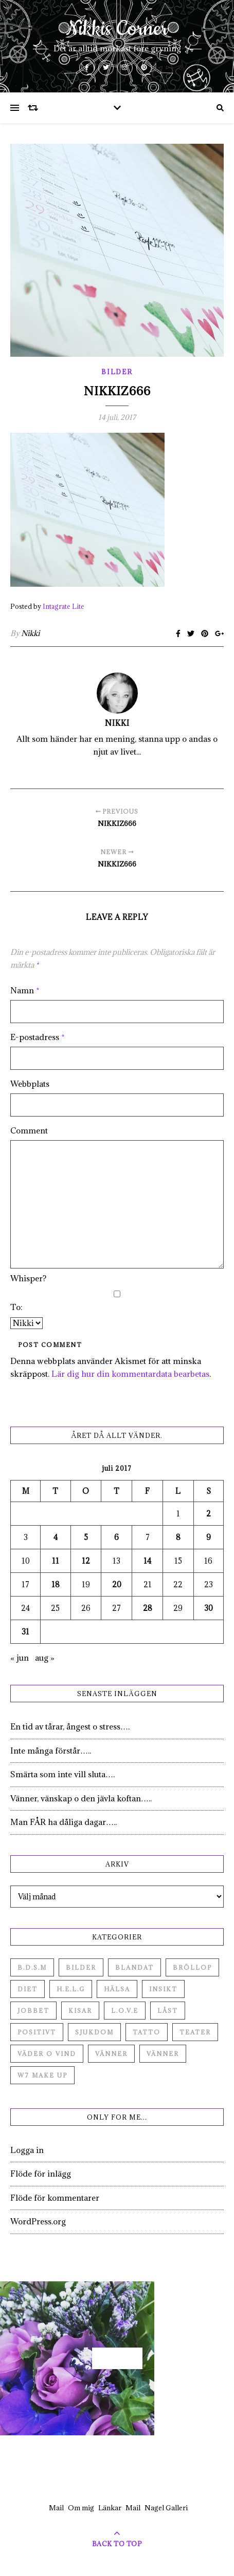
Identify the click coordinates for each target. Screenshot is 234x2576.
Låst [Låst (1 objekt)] (167, 2010)
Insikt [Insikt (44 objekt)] (163, 1989)
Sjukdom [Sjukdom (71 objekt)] (94, 2032)
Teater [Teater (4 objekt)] (195, 2032)
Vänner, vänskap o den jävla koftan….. (81, 1798)
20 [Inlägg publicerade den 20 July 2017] (116, 1584)
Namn (25, 990)
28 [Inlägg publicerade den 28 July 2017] (147, 1608)
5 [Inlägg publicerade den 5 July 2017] (86, 1537)
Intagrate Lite (63, 606)
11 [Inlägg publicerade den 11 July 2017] (55, 1561)
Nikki (30, 633)
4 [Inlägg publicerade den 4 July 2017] (55, 1537)
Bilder (116, 372)
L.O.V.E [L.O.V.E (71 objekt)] (124, 2010)
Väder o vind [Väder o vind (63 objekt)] (46, 2054)
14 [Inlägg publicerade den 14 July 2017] (147, 1561)
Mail (56, 2507)
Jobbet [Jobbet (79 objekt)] (33, 2010)
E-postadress (37, 1037)
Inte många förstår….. (50, 1750)
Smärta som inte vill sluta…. (62, 1774)
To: (16, 1307)
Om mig (81, 2507)
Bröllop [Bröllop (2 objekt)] (192, 1967)
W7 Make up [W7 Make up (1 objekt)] (42, 2075)
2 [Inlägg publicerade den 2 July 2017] (208, 1513)
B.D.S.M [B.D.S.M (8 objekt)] (32, 1967)
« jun (19, 1657)
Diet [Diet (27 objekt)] (27, 1989)
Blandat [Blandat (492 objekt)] (134, 1967)
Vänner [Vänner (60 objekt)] (111, 2054)
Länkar (109, 2507)
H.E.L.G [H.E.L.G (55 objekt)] (71, 1989)
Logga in (27, 2150)
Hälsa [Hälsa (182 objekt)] (117, 1989)
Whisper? (28, 1278)
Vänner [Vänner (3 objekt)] (163, 2054)
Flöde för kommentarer (54, 2198)
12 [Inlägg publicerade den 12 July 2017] (86, 1561)
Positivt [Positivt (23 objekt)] (36, 2032)
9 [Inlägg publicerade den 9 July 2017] (208, 1537)
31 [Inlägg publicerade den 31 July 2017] (25, 1632)
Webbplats (29, 1084)
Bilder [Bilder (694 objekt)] (81, 1967)
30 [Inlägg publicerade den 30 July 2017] (208, 1608)
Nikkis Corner (117, 29)
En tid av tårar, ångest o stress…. (70, 1726)
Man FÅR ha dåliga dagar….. (63, 1822)
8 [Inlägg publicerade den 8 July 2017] (178, 1537)
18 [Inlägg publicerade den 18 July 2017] (55, 1584)
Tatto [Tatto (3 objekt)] (146, 2032)
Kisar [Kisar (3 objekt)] (80, 2010)
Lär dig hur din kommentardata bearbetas (130, 1374)
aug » (45, 1657)
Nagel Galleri (166, 2507)
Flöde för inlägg (40, 2173)
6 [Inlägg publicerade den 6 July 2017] (116, 1537)
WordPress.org (38, 2221)
